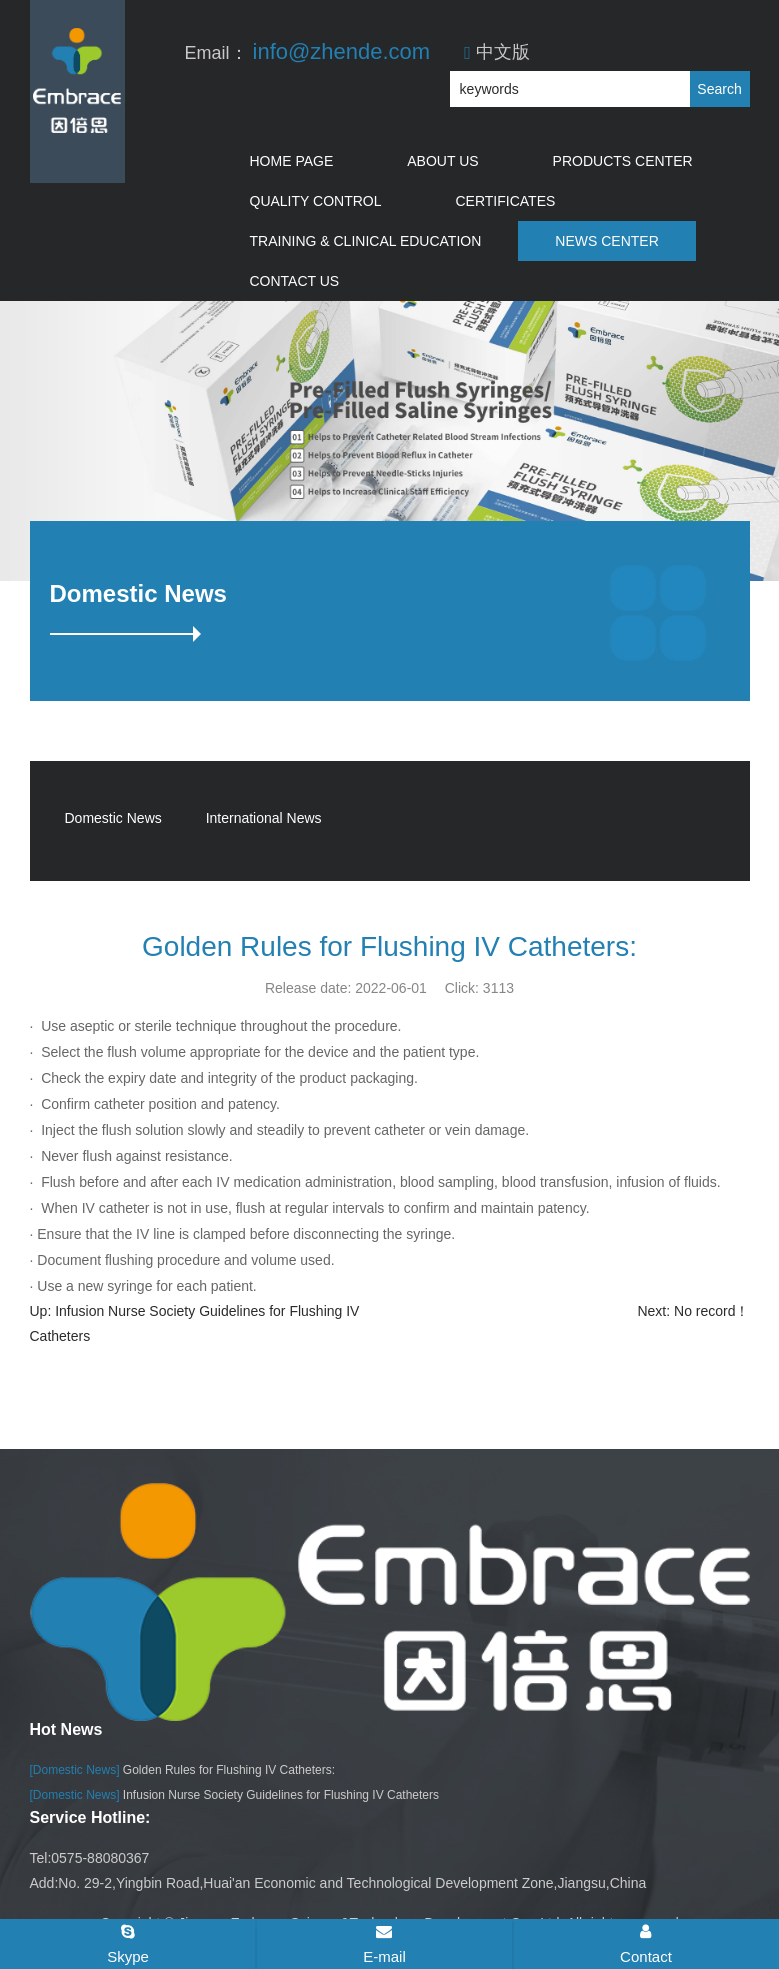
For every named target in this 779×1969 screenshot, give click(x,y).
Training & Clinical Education (366, 241)
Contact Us (295, 281)
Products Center (623, 161)
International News (264, 818)
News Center (606, 241)
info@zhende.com (342, 51)
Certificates (506, 201)
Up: (43, 1311)
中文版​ (497, 52)
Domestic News (113, 818)
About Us (442, 161)
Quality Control (316, 201)
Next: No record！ (693, 1311)
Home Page (292, 161)
